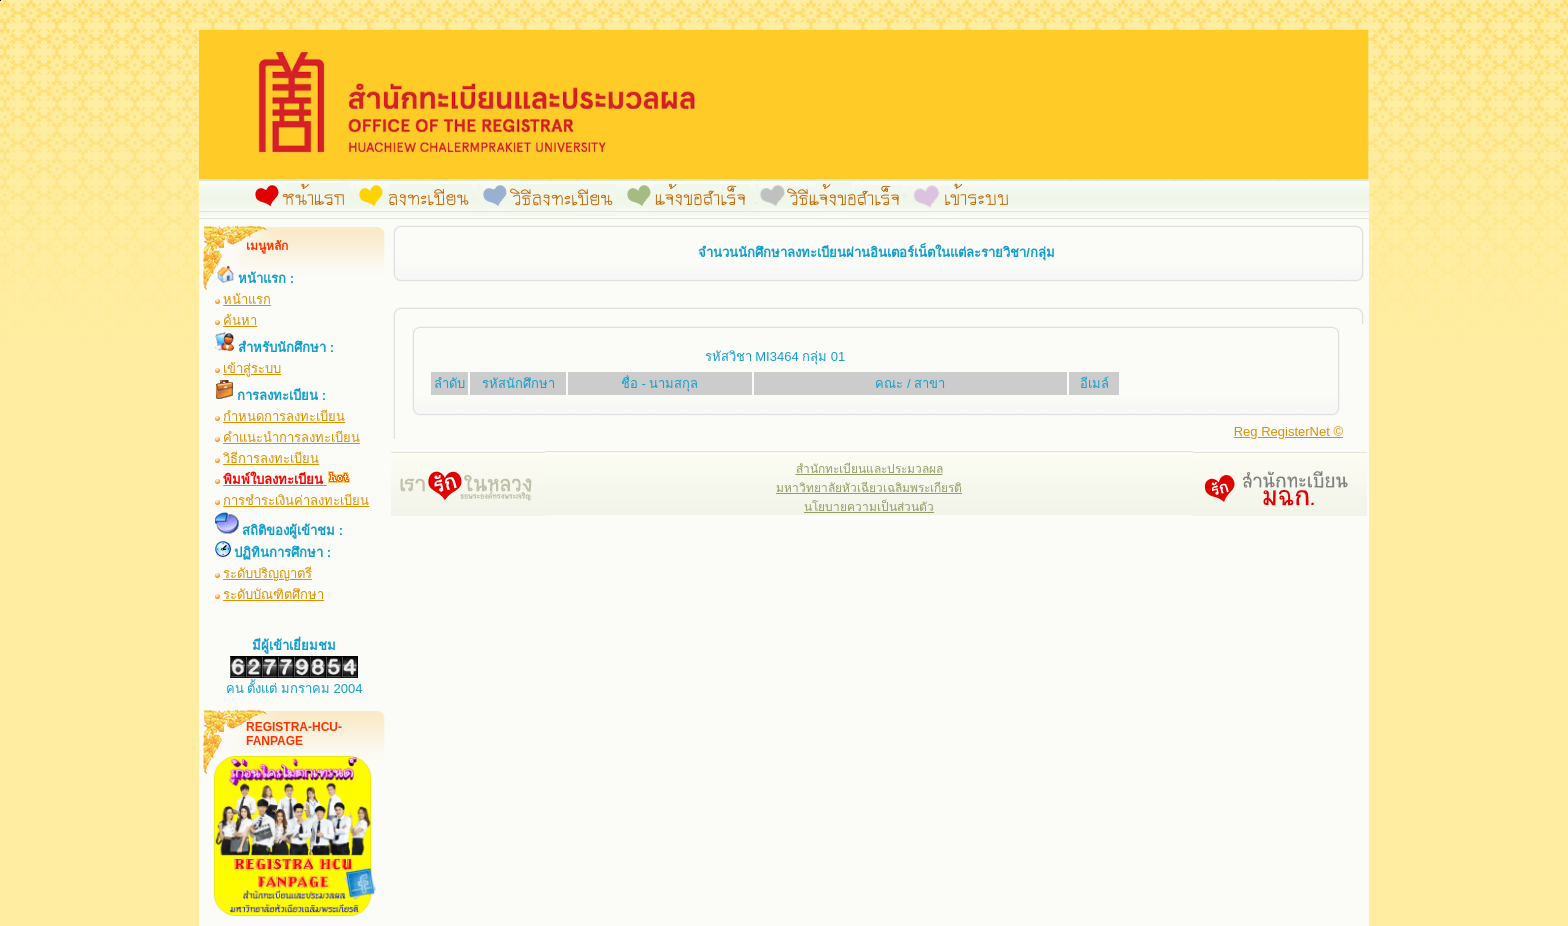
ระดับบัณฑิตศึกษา (273, 594)
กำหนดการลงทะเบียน (284, 416)
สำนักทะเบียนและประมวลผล (869, 469)
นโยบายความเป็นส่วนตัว (869, 507)
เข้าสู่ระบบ (252, 368)
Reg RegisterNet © (1288, 431)
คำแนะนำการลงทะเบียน (291, 437)
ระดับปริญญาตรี (267, 573)
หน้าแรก (247, 299)
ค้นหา (240, 320)
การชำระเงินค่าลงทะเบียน (296, 500)
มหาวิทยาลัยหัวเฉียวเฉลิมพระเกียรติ (869, 488)
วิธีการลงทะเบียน (271, 458)
